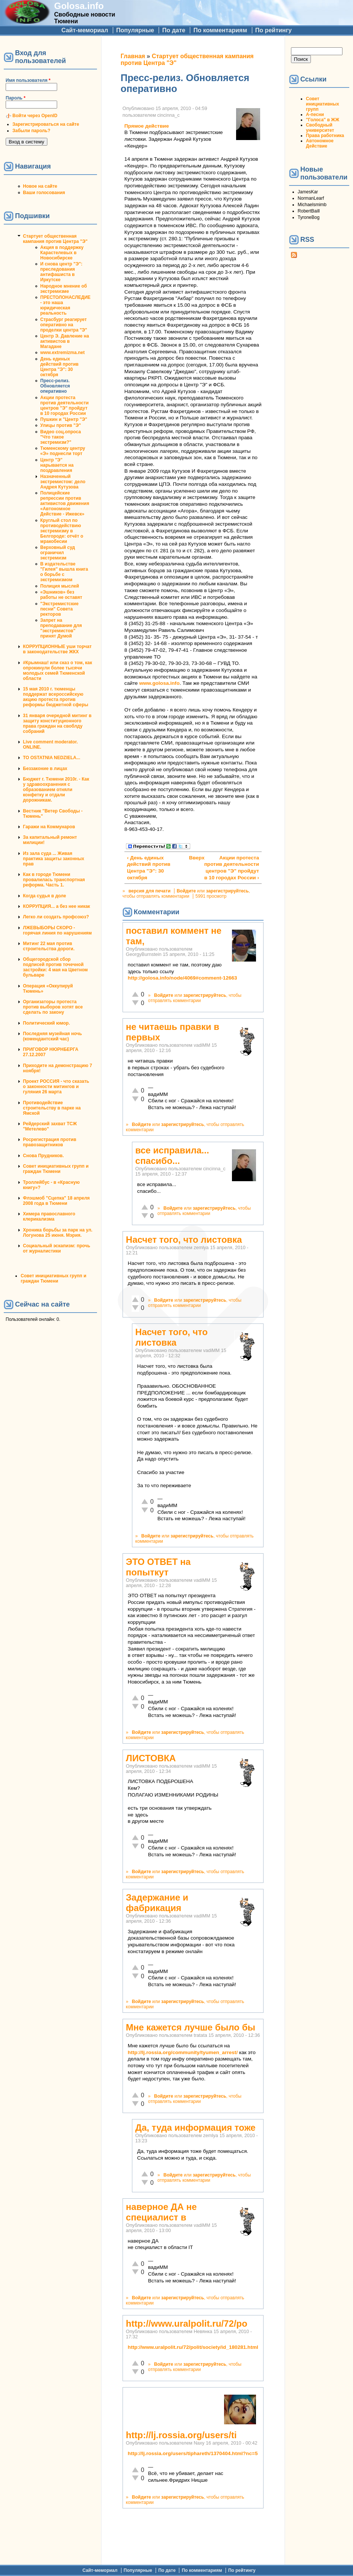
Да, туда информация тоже (195, 2127)
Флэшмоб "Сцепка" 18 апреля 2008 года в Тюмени (56, 1200)
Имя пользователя (28, 80)
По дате (173, 30)
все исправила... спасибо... (172, 1155)
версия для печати (150, 891)
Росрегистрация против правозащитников (49, 1142)
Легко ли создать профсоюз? (56, 916)
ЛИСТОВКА (151, 1758)
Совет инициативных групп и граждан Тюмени (56, 1169)
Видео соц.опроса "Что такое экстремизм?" (60, 437)
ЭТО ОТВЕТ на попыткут (158, 1567)
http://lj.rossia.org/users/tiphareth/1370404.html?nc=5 (193, 2453)
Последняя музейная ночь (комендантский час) (52, 1036)
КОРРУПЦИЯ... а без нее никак (56, 906)
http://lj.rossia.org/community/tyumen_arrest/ (183, 2052)
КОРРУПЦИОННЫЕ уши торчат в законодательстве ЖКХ (57, 649)
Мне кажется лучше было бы (190, 2027)
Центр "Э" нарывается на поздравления (57, 465)
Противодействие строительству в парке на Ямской (52, 1108)
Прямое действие (146, 126)
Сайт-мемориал (84, 30)
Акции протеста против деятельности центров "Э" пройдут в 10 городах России (64, 405)
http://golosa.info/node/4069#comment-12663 (182, 978)
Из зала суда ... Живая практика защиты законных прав (53, 859)
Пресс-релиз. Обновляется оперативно (55, 386)
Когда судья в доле (44, 895)
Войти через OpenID (35, 115)
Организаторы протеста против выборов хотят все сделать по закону (53, 1007)
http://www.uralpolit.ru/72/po (186, 2323)
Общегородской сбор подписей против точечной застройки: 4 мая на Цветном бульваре (55, 967)
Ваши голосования (44, 192)
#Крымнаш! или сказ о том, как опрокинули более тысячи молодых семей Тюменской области (57, 670)
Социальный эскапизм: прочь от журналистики (56, 1248)
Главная (133, 56)
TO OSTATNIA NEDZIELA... (51, 757)
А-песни (315, 114)
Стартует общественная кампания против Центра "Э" (55, 239)
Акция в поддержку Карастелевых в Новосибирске (61, 253)
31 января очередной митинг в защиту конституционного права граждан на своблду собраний (57, 723)
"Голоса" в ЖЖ (322, 119)
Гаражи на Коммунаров (49, 826)
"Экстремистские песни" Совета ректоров (59, 609)
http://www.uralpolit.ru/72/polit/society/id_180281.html (193, 2347)
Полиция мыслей (59, 586)
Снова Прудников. (43, 1155)
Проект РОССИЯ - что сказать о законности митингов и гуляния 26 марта (56, 1086)
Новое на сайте (40, 186)
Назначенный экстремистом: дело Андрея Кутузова (62, 482)
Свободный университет (320, 127)
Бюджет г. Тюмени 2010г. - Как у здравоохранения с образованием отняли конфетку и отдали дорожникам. (56, 789)
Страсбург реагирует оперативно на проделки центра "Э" (63, 325)
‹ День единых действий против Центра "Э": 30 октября (148, 867)
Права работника (325, 135)
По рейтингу (273, 30)
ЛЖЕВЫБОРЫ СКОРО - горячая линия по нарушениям (57, 930)
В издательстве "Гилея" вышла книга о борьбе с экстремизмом (64, 571)
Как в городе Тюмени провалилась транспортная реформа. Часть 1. (54, 880)
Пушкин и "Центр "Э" (63, 419)
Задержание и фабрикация (157, 1902)
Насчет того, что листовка (184, 1239)
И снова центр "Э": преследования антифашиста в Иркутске (61, 271)
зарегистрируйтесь (227, 891)
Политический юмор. (46, 1023)
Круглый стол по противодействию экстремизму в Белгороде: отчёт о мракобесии (61, 531)
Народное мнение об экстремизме (63, 288)
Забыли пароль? (31, 130)
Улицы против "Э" (60, 425)
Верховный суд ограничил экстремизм (57, 553)
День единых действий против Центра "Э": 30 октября (59, 366)
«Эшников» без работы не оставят (61, 594)
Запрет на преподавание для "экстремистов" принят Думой (61, 628)
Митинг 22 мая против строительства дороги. (48, 946)
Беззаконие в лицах (45, 768)
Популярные (135, 30)
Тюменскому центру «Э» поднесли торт (62, 451)
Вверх (191, 858)
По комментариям (220, 30)
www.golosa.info (159, 683)
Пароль (16, 98)
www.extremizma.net (62, 352)
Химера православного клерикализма (49, 1216)
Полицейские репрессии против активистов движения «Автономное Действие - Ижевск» (64, 503)
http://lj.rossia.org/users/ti (181, 2435)
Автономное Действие (319, 143)
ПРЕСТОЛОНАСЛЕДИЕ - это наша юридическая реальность (65, 305)
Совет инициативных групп (322, 104)
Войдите (186, 891)
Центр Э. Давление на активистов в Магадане (64, 341)
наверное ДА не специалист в (161, 2212)
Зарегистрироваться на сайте (45, 124)
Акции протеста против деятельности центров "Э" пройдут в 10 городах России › (231, 867)
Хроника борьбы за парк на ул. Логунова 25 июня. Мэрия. (57, 1232)
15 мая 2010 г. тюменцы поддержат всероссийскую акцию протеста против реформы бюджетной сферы (55, 696)
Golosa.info (79, 6)
